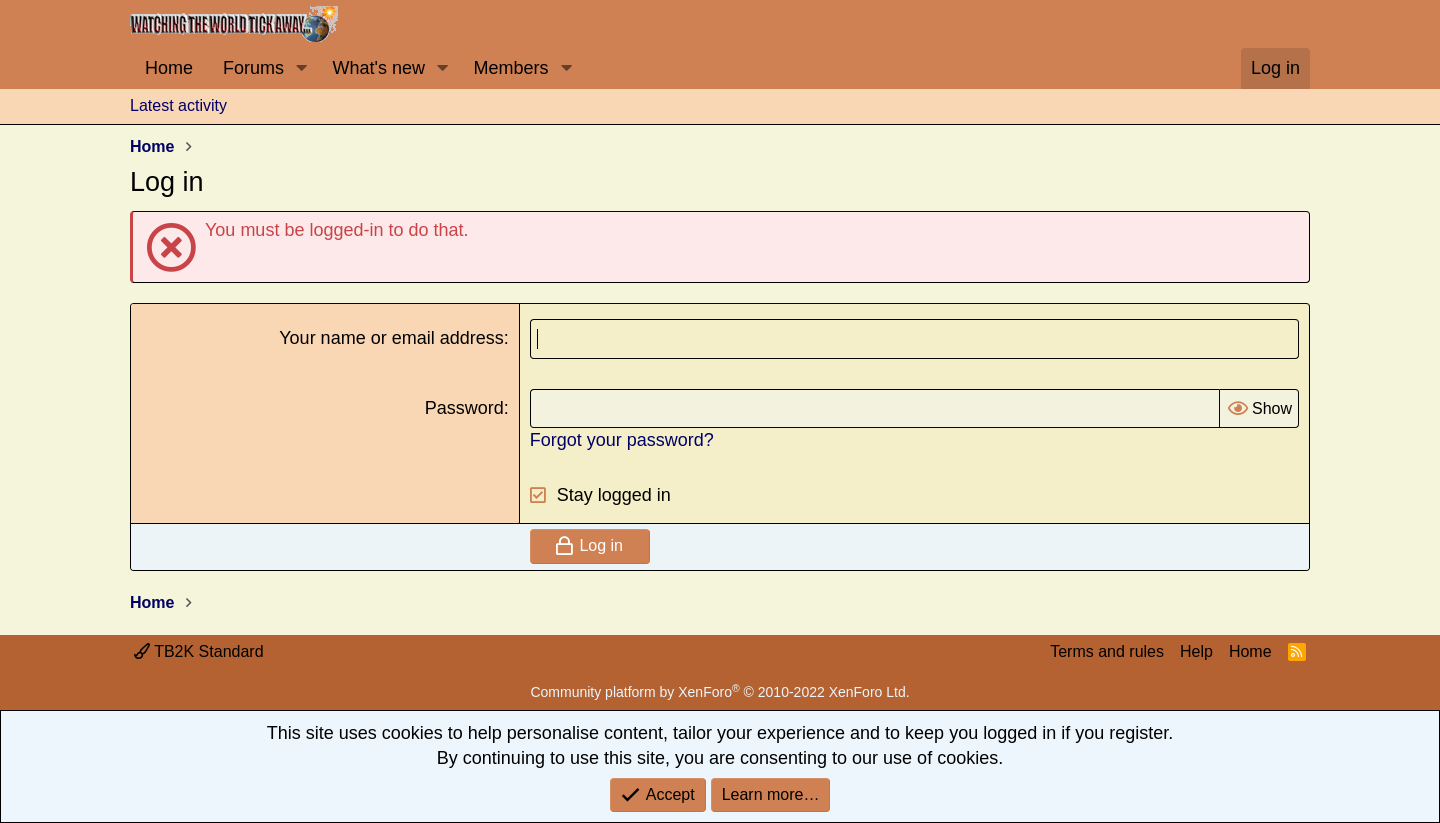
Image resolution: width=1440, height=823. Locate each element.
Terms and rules (1107, 651)
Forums (253, 68)
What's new (379, 68)
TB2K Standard (199, 651)
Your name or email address (391, 338)
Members (510, 68)
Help (1196, 651)
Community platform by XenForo (719, 692)
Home (169, 68)
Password (464, 408)
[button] (302, 68)
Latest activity (178, 105)
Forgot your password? (622, 440)
